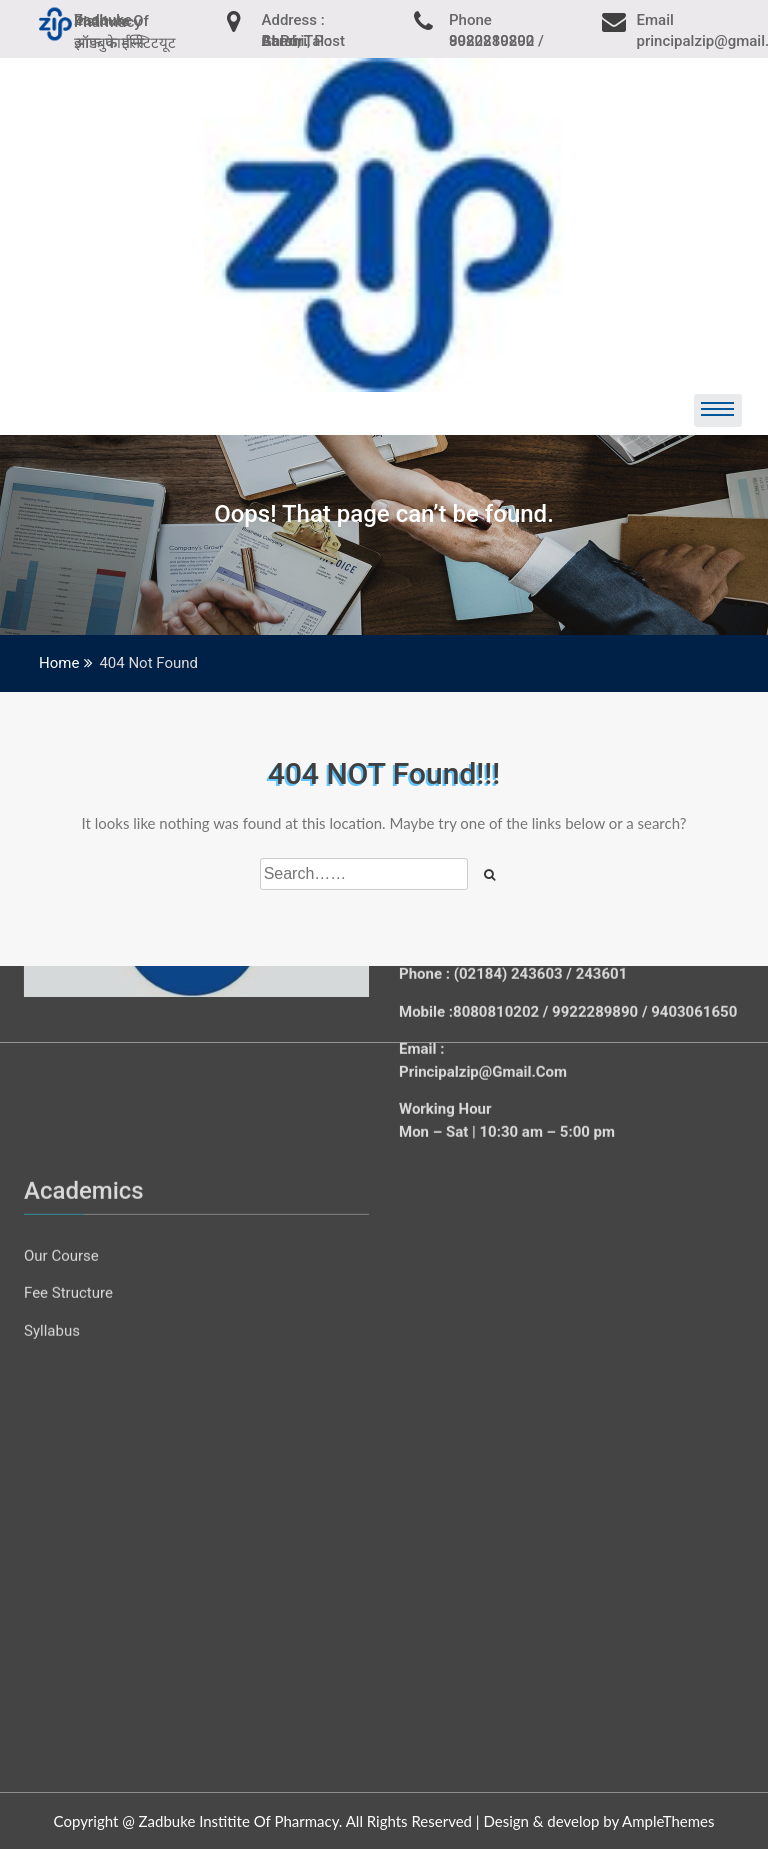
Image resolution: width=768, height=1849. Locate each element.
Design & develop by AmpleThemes (598, 1821)
